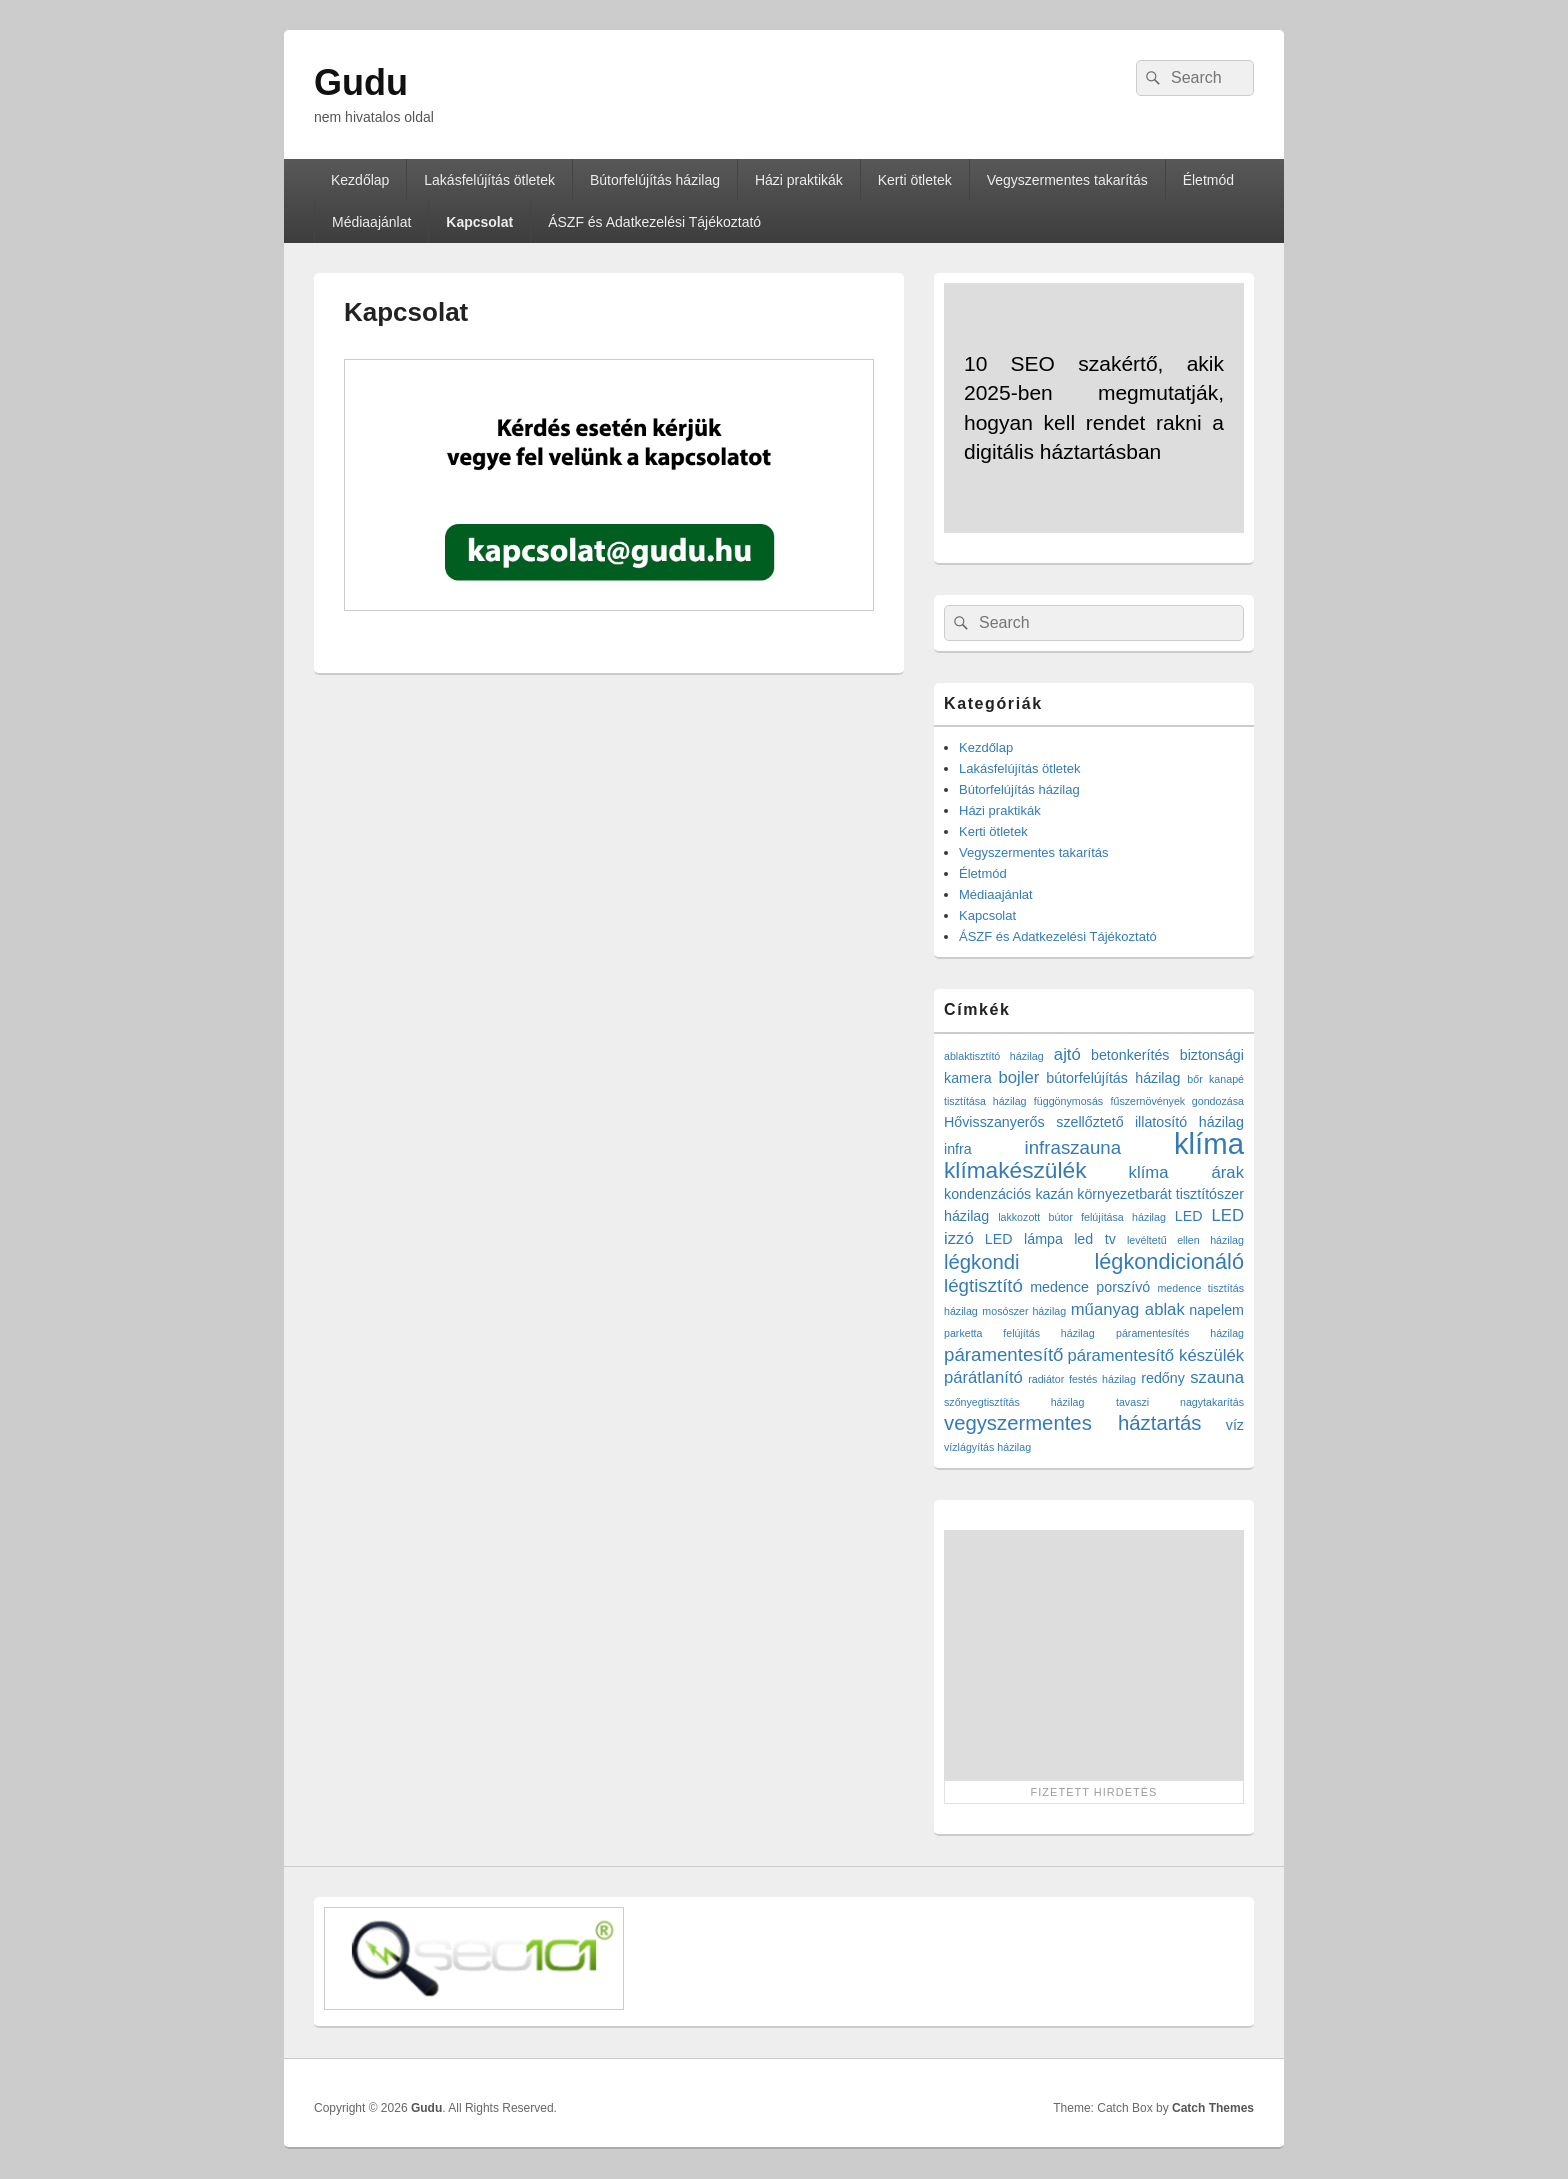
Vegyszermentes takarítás (1067, 180)
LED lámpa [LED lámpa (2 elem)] (1024, 1239)
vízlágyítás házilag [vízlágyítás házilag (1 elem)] (987, 1447)
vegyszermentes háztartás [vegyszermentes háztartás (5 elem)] (1073, 1423)
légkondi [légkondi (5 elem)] (982, 1262)
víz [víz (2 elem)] (1235, 1425)
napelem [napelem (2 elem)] (1216, 1310)
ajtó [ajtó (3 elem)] (1067, 1054)
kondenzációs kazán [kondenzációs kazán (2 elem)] (1008, 1194)
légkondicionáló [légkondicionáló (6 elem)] (1169, 1261)
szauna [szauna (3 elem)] (1217, 1377)
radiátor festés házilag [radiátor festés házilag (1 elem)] (1082, 1379)
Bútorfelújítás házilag (655, 180)
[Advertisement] (1094, 1655)
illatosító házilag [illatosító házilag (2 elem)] (1189, 1122)
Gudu (361, 82)
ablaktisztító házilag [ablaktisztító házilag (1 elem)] (994, 1056)
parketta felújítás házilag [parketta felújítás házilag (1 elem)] (1019, 1333)
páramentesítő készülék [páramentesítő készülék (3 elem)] (1156, 1355)
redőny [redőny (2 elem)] (1163, 1378)
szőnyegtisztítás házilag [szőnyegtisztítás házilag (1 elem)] (1014, 1402)
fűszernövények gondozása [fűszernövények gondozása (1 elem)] (1177, 1101)
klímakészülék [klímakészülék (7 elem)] (1015, 1170)
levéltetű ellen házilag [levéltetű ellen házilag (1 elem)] (1185, 1240)
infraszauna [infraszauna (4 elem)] (1073, 1147)
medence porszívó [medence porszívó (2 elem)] (1090, 1287)
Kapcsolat (479, 222)
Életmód (1208, 180)
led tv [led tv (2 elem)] (1095, 1239)
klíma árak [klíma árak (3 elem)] (1186, 1172)
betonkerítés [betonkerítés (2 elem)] (1130, 1055)
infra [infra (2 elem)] (958, 1149)
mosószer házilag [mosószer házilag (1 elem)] (1024, 1311)
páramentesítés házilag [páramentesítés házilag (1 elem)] (1180, 1333)
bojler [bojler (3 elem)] (1019, 1077)
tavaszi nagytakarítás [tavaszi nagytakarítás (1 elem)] (1180, 1402)
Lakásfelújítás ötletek (489, 180)
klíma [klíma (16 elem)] (1209, 1143)
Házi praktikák (799, 180)
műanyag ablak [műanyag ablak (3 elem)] (1128, 1309)
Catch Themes (1213, 2108)
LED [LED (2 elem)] (1189, 1216)
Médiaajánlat (371, 222)
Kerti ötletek (915, 180)
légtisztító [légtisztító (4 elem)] (983, 1285)
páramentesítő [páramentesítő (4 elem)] (1003, 1354)
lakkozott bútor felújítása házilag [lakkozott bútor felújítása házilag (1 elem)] (1082, 1217)
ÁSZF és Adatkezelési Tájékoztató (654, 222)
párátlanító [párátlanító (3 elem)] (983, 1377)
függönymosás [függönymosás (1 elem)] (1068, 1101)
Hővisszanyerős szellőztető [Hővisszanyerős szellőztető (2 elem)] (1034, 1122)
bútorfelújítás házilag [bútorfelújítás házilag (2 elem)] (1113, 1078)
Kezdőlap (360, 180)
